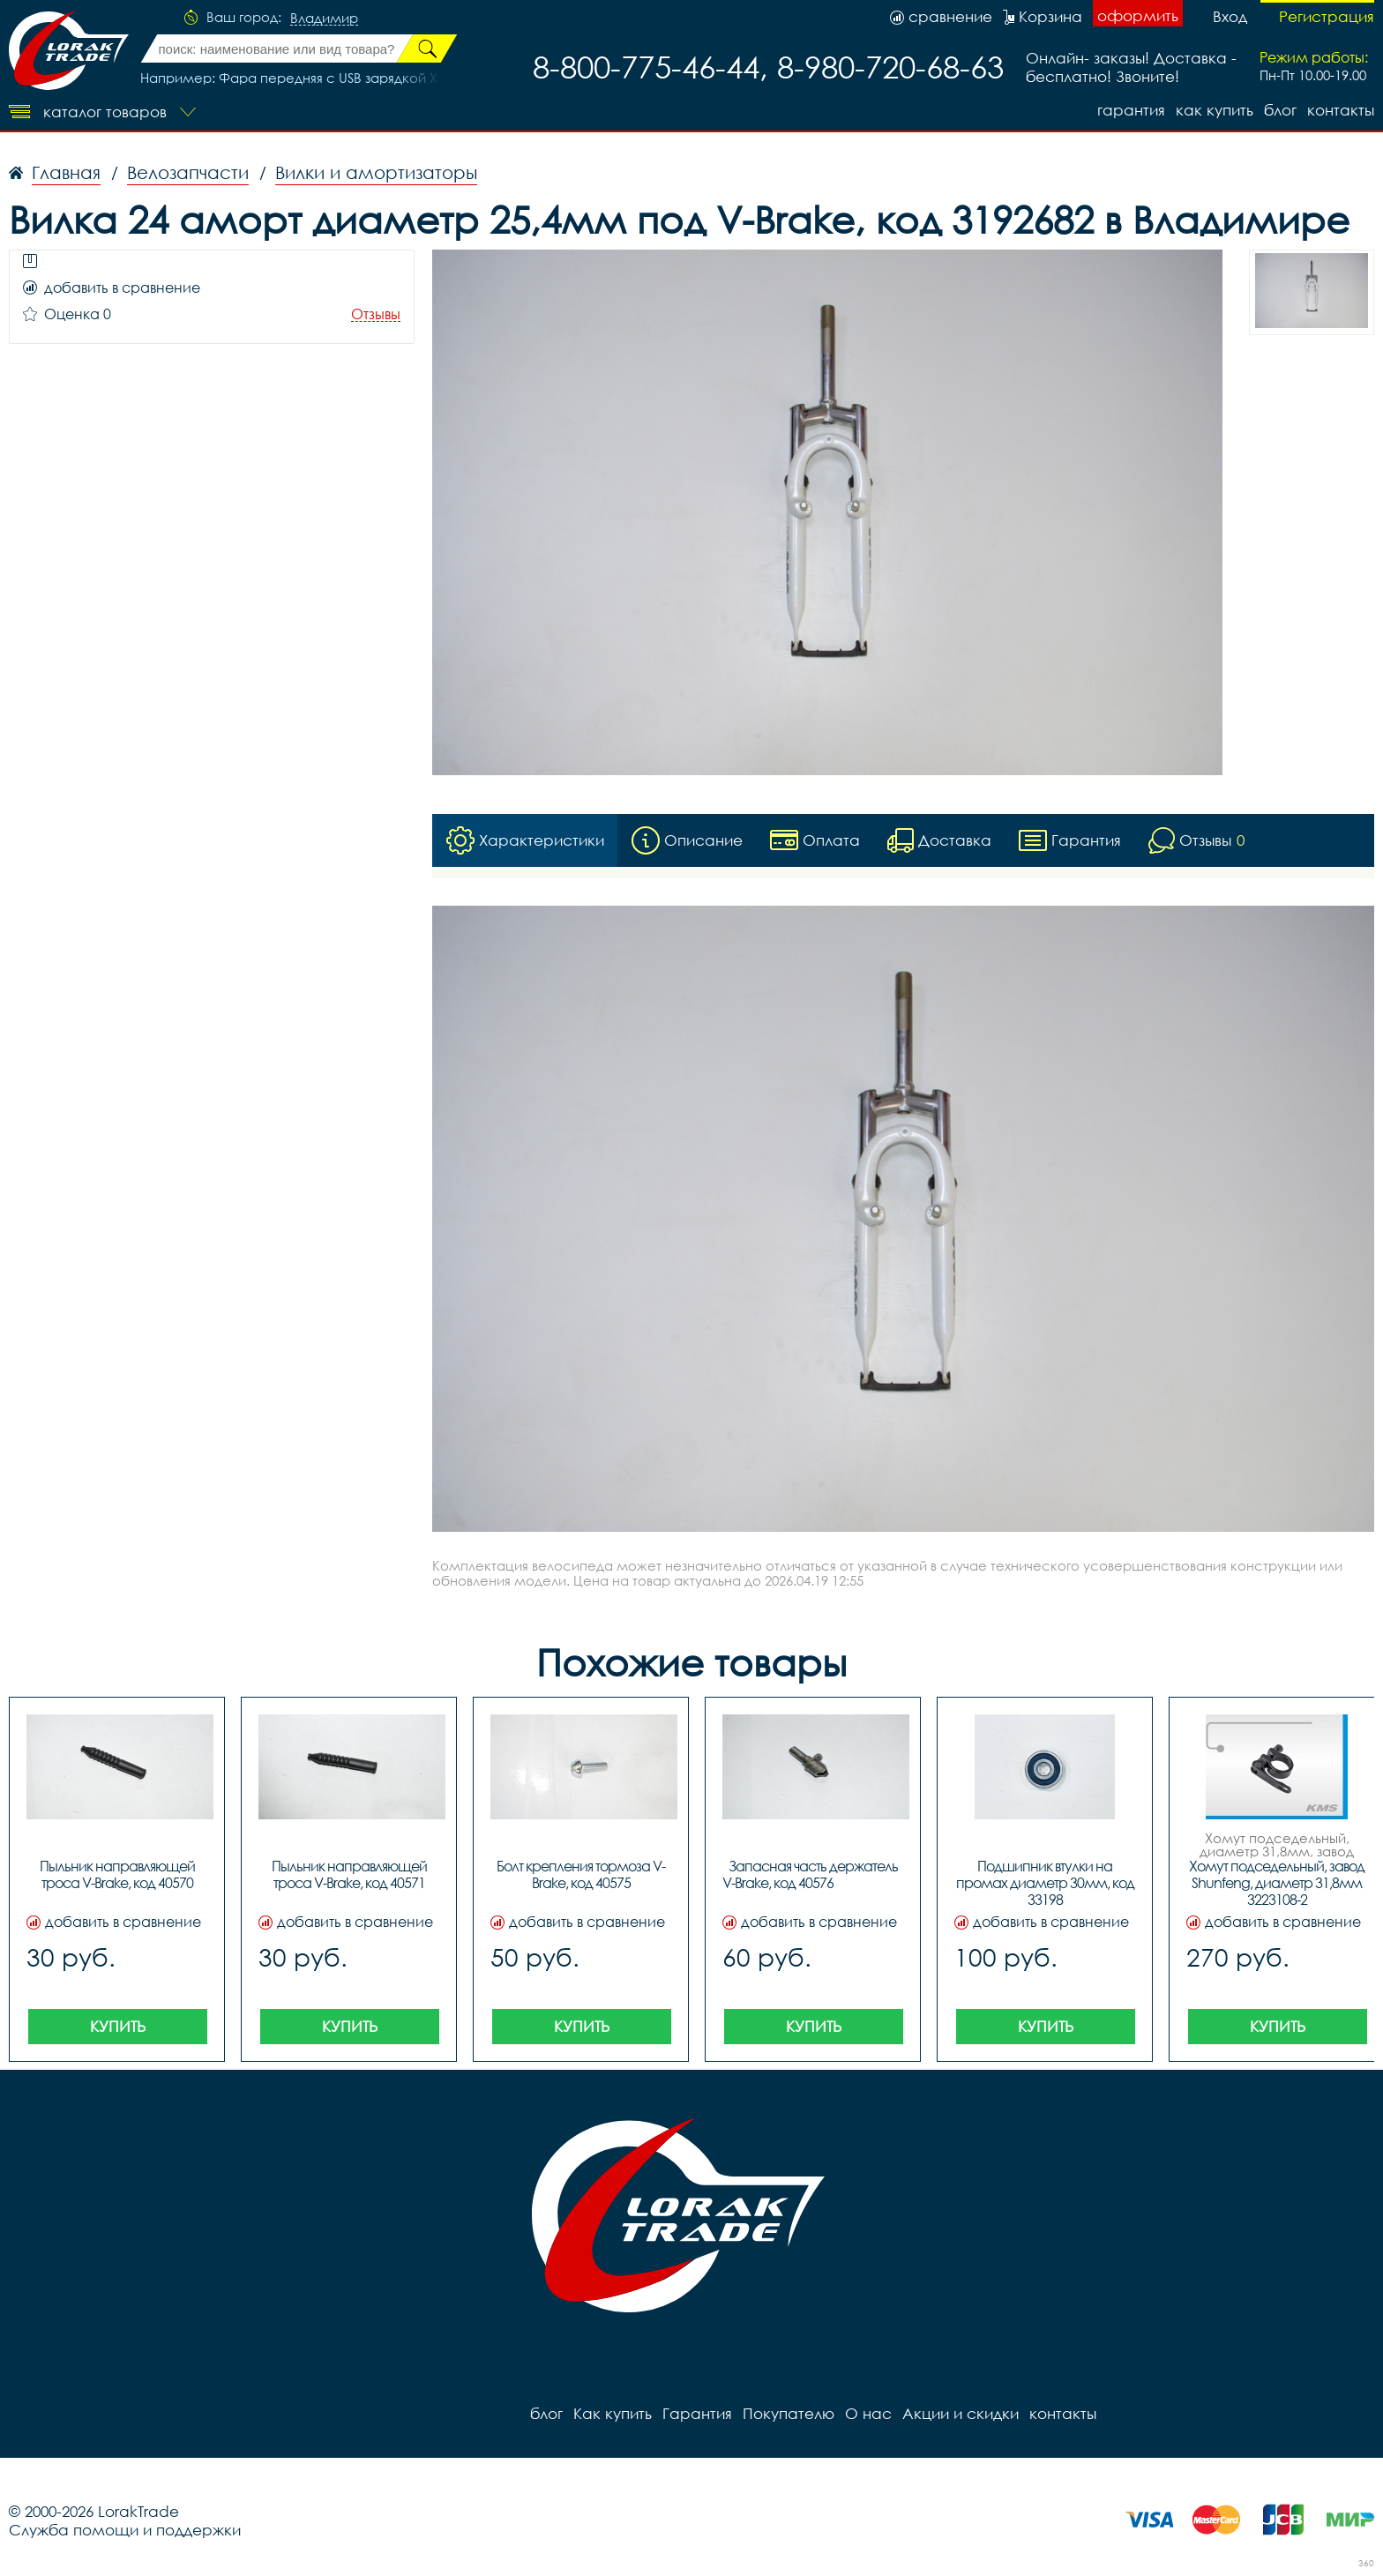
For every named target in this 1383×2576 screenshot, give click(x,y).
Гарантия (1131, 110)
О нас (868, 2413)
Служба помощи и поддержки (125, 2529)
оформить (1137, 15)
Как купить (1214, 110)
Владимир (324, 18)
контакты (1340, 110)
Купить (118, 2026)
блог (1280, 110)
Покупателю (788, 2413)
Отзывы (375, 314)
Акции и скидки (960, 2413)
